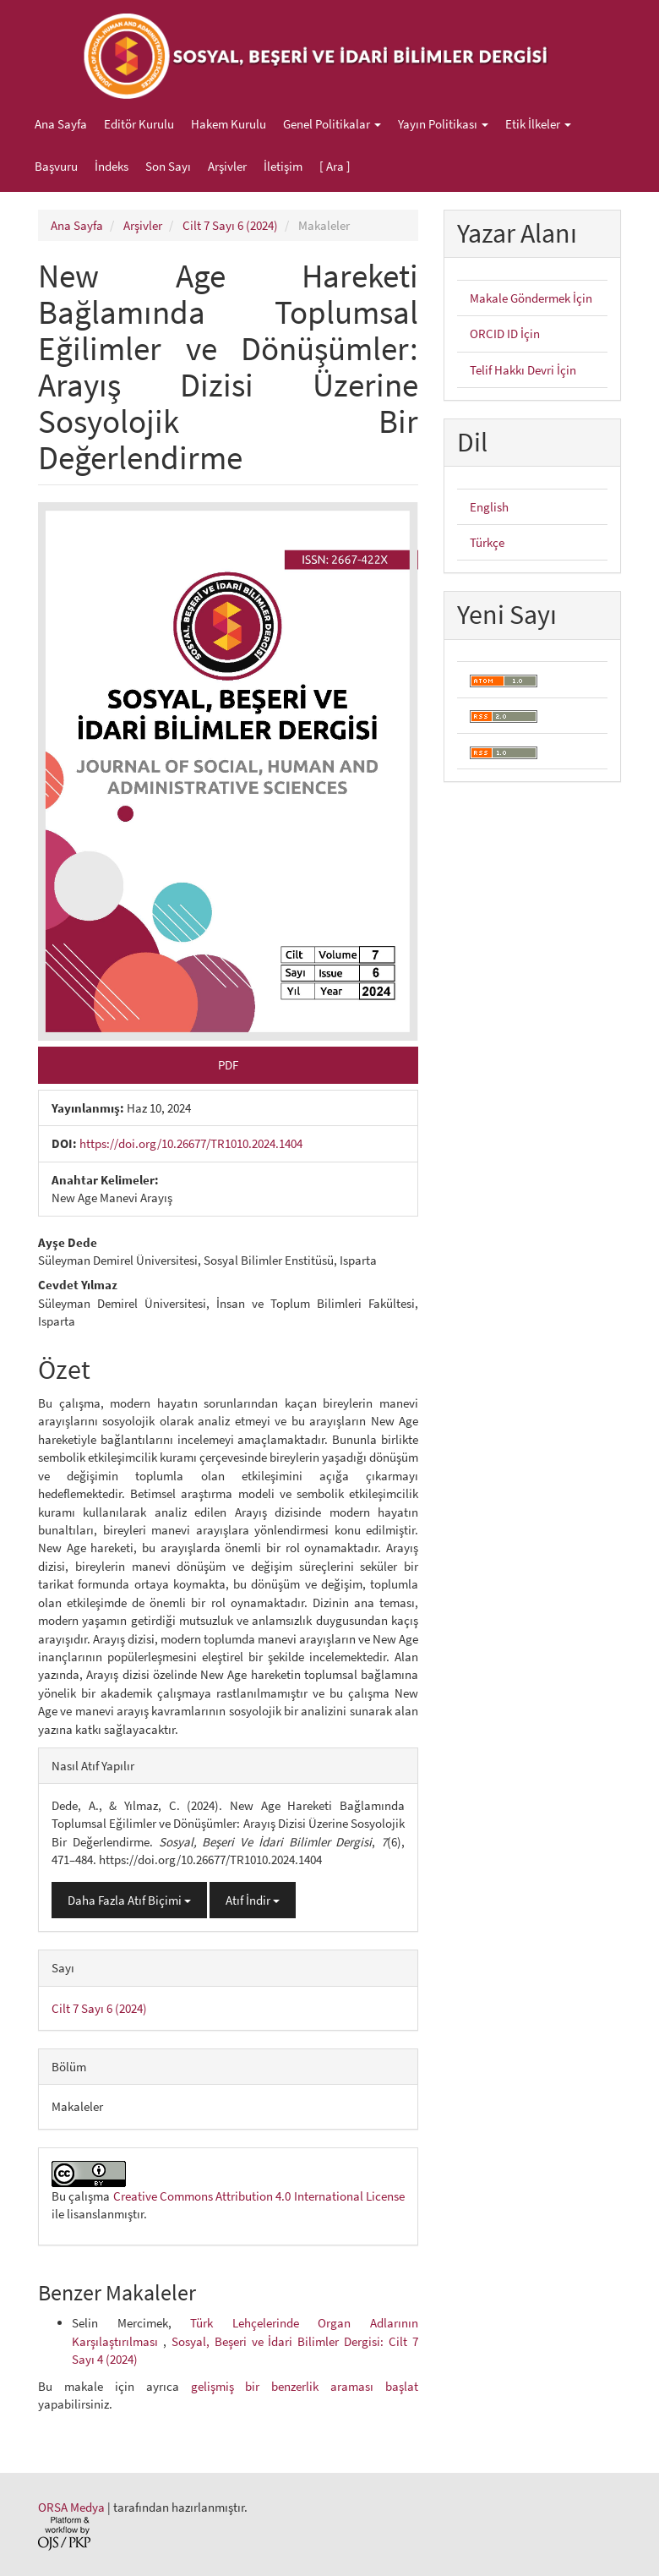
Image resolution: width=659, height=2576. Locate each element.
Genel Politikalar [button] (332, 124)
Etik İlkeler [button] (538, 124)
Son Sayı (168, 166)
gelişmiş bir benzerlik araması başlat (305, 2386)
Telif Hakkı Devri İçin (523, 370)
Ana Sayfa (61, 124)
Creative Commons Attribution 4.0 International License (259, 2196)
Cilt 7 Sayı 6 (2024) (230, 225)
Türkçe (487, 542)
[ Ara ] (335, 166)
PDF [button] (228, 1065)
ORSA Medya (71, 2507)
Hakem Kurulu (228, 124)
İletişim (283, 166)
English (489, 507)
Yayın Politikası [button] (443, 124)
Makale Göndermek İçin (531, 298)
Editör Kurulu (139, 124)
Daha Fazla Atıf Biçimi (129, 1900)
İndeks (111, 166)
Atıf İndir (253, 1900)
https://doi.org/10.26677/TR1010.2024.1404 (190, 1143)
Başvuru (56, 166)
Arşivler (227, 166)
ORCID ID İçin (505, 333)
